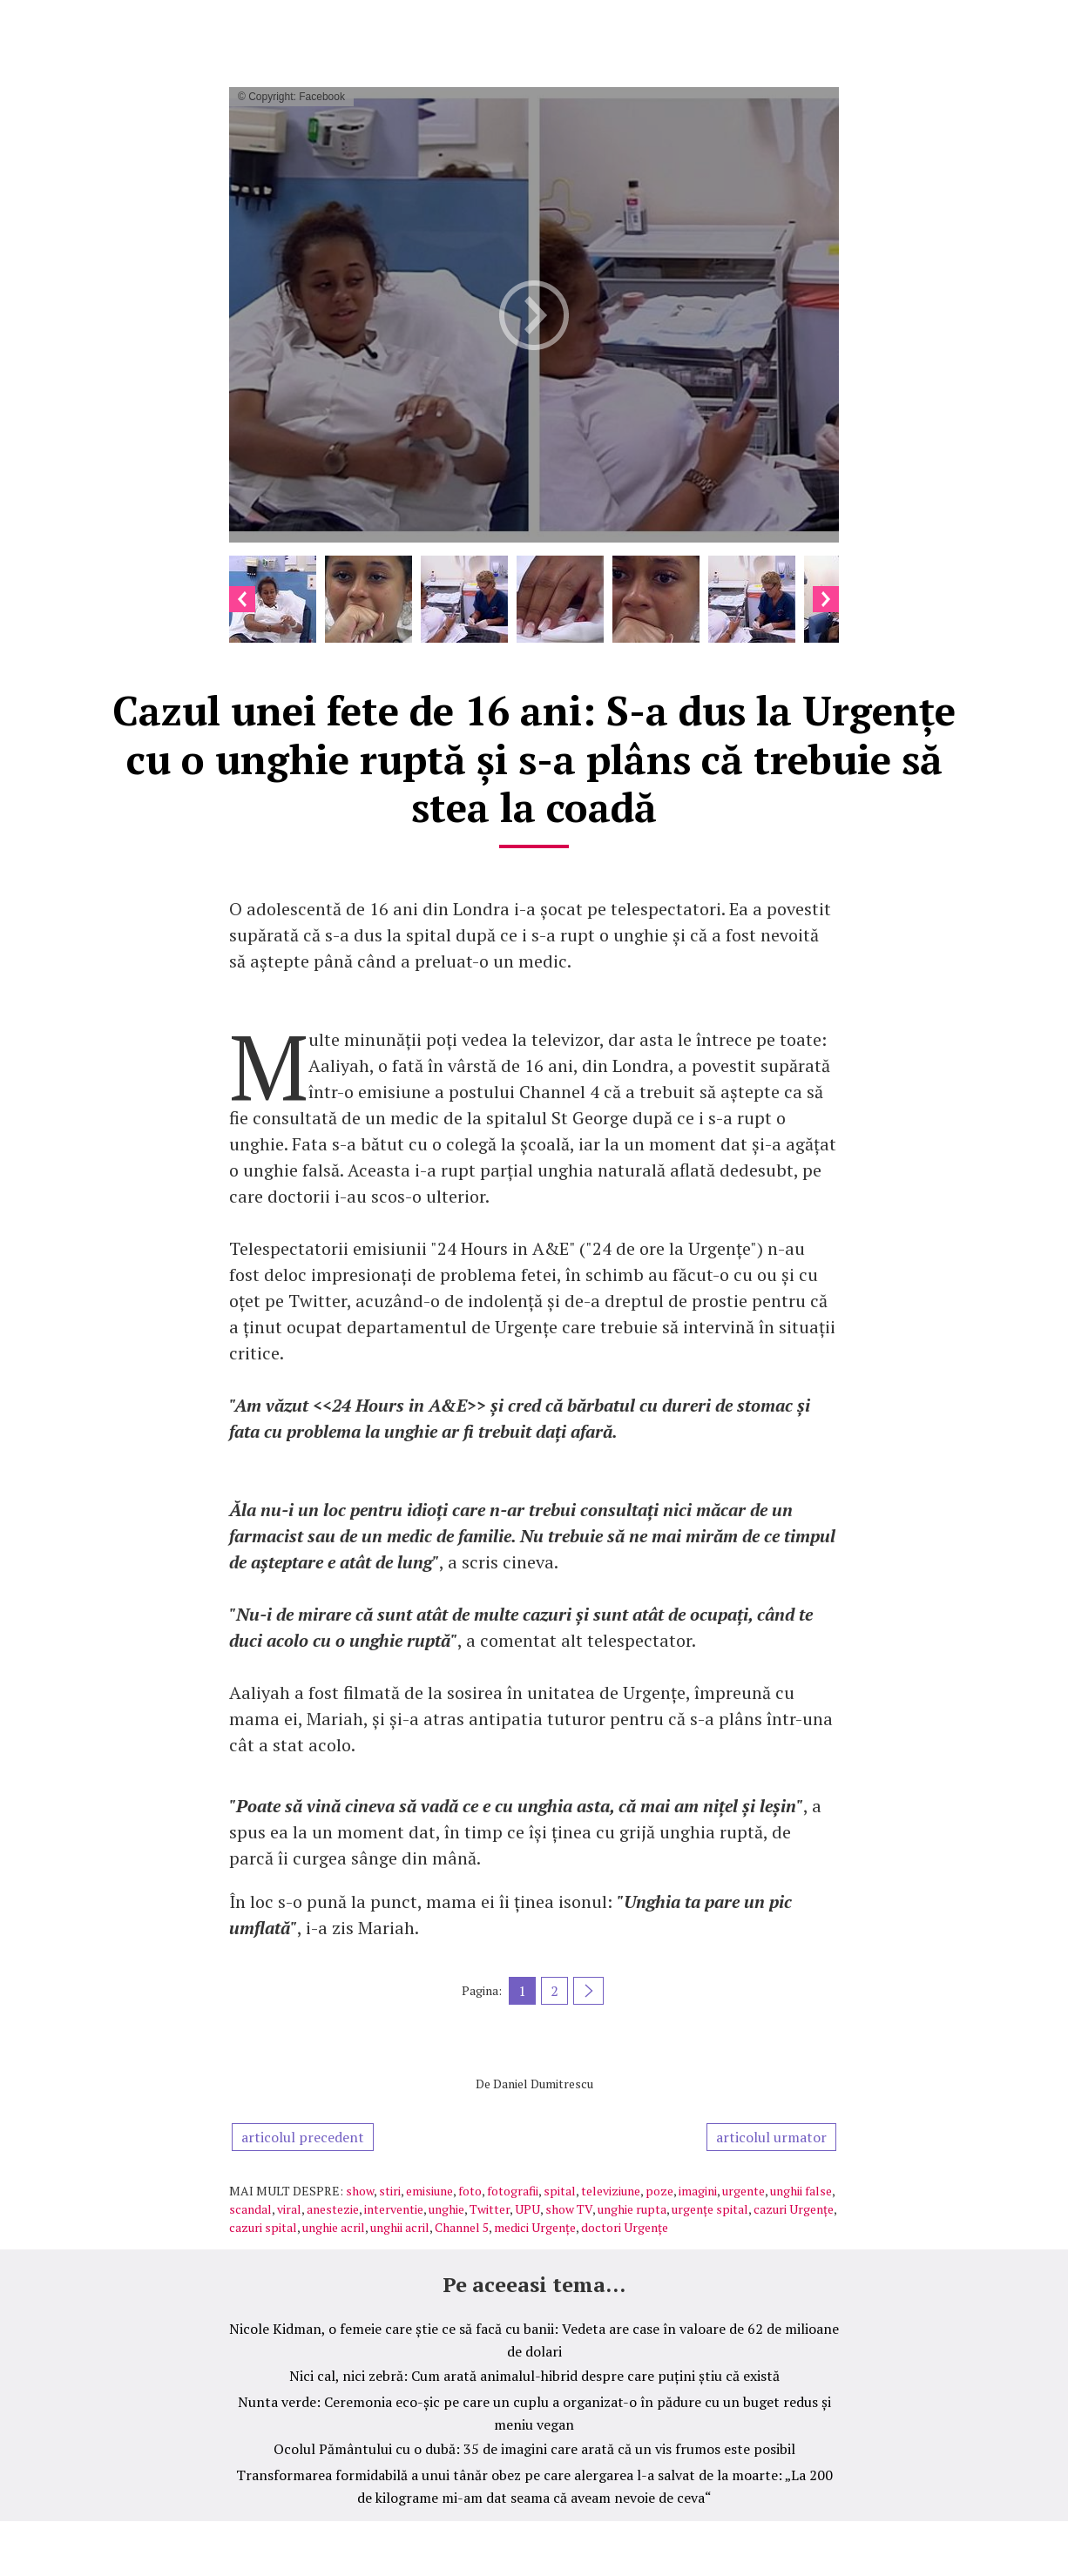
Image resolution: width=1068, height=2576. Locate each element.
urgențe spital (710, 2209)
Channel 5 (462, 2227)
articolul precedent (302, 2137)
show (360, 2190)
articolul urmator (771, 2137)
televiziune (610, 2190)
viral (289, 2209)
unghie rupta (632, 2209)
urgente (743, 2190)
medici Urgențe (535, 2227)
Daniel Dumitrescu (543, 2083)
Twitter (490, 2209)
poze (659, 2190)
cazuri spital (263, 2227)
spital (560, 2190)
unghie (446, 2209)
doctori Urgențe (624, 2227)
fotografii (512, 2190)
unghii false (801, 2190)
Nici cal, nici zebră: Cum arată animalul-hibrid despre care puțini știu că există (534, 2375)
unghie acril (333, 2227)
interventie (393, 2209)
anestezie (333, 2209)
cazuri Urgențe (794, 2209)
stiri (390, 2190)
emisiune (429, 2190)
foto (470, 2190)
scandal (250, 2209)
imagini (698, 2190)
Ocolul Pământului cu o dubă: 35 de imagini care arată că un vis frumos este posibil (534, 2448)
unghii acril (399, 2227)
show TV (568, 2209)
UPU (527, 2209)
